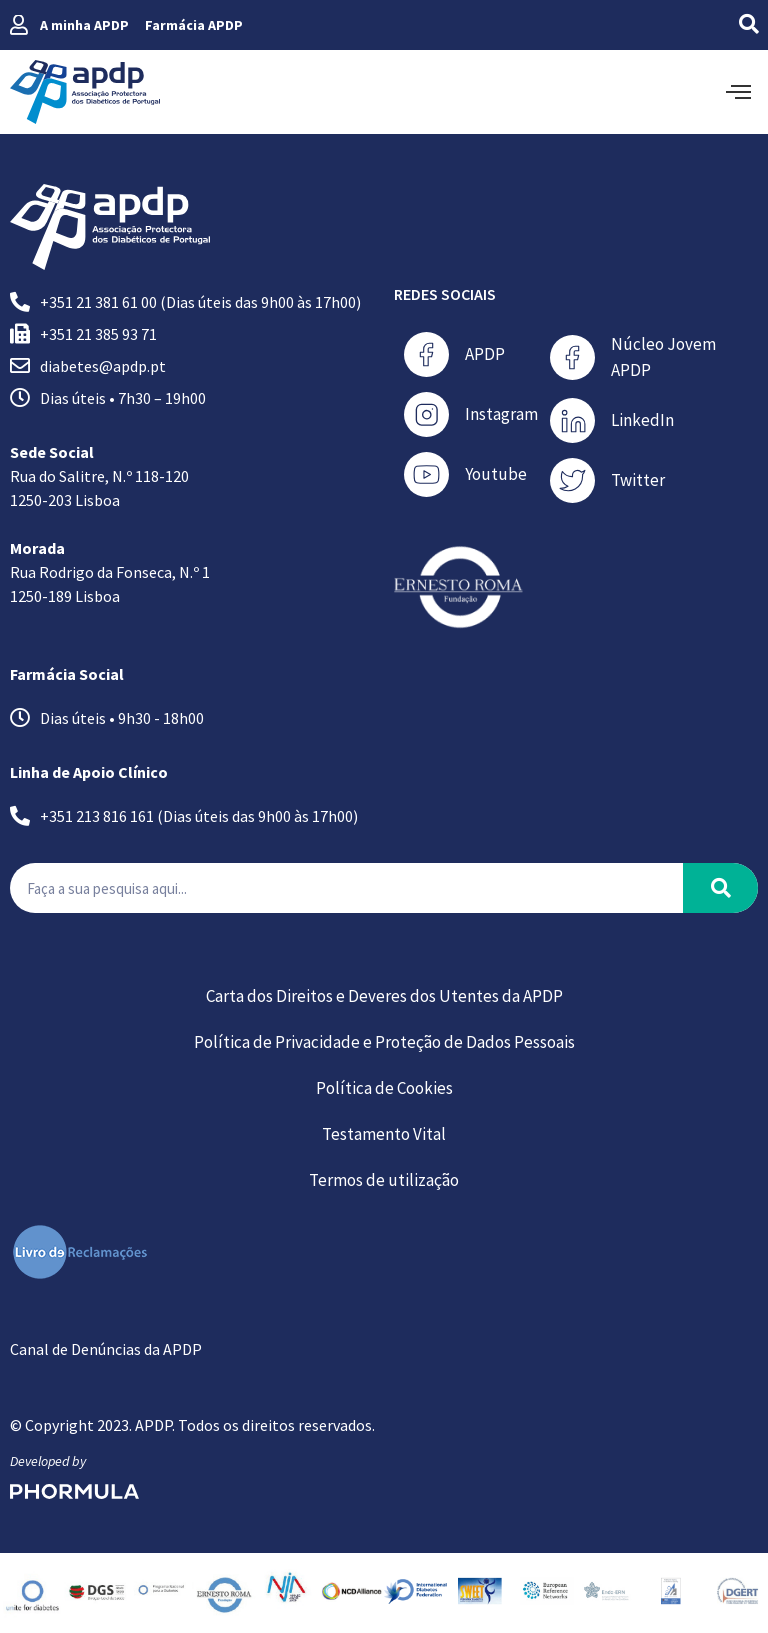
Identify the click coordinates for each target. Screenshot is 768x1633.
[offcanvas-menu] (738, 92)
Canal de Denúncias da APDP (106, 1349)
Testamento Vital (384, 1134)
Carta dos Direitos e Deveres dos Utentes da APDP (384, 996)
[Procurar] (720, 888)
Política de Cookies (384, 1088)
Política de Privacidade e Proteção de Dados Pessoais (384, 1042)
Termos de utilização (384, 1180)
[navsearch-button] (723, 25)
